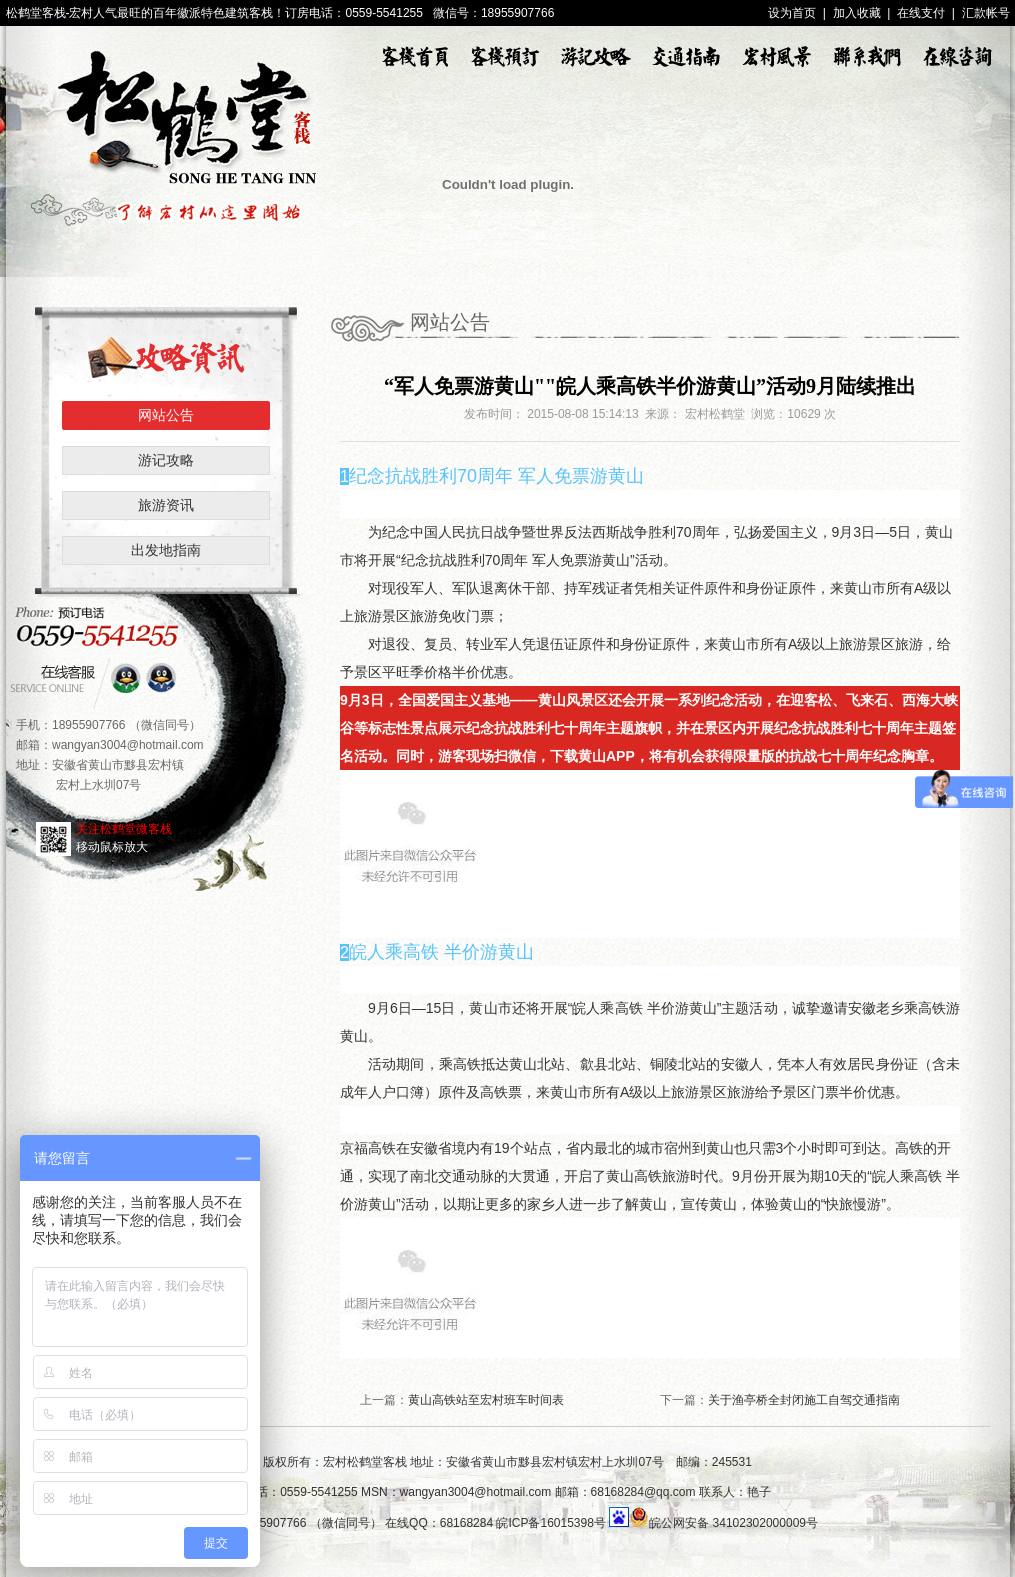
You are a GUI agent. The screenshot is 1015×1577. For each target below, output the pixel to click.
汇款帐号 (986, 13)
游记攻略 (166, 460)
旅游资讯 (166, 505)
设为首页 (792, 13)
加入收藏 (857, 13)
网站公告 (166, 415)
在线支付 (921, 13)
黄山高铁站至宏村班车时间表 (486, 1400)
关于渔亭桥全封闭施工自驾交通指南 (804, 1400)
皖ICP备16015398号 (550, 1523)
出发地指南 (166, 550)
